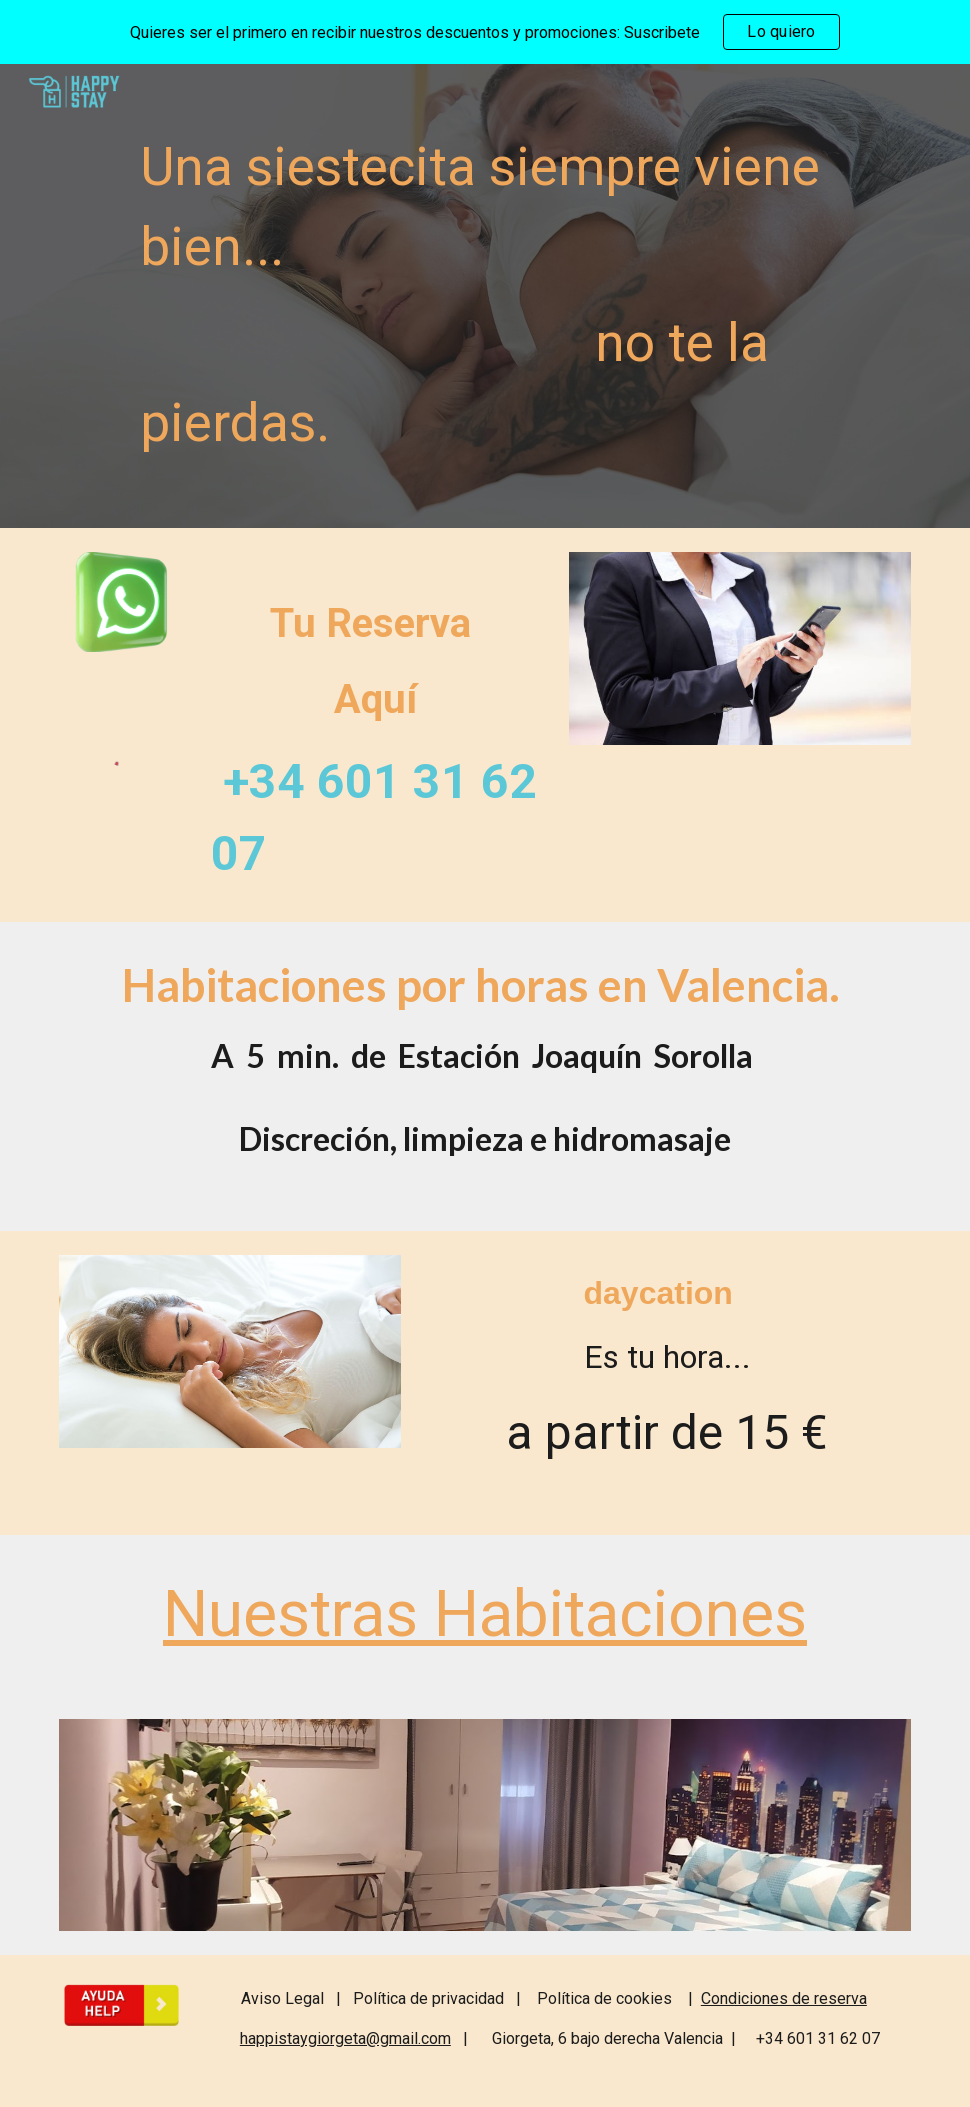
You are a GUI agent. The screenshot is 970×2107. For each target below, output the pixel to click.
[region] (485, 32)
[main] (521, 296)
